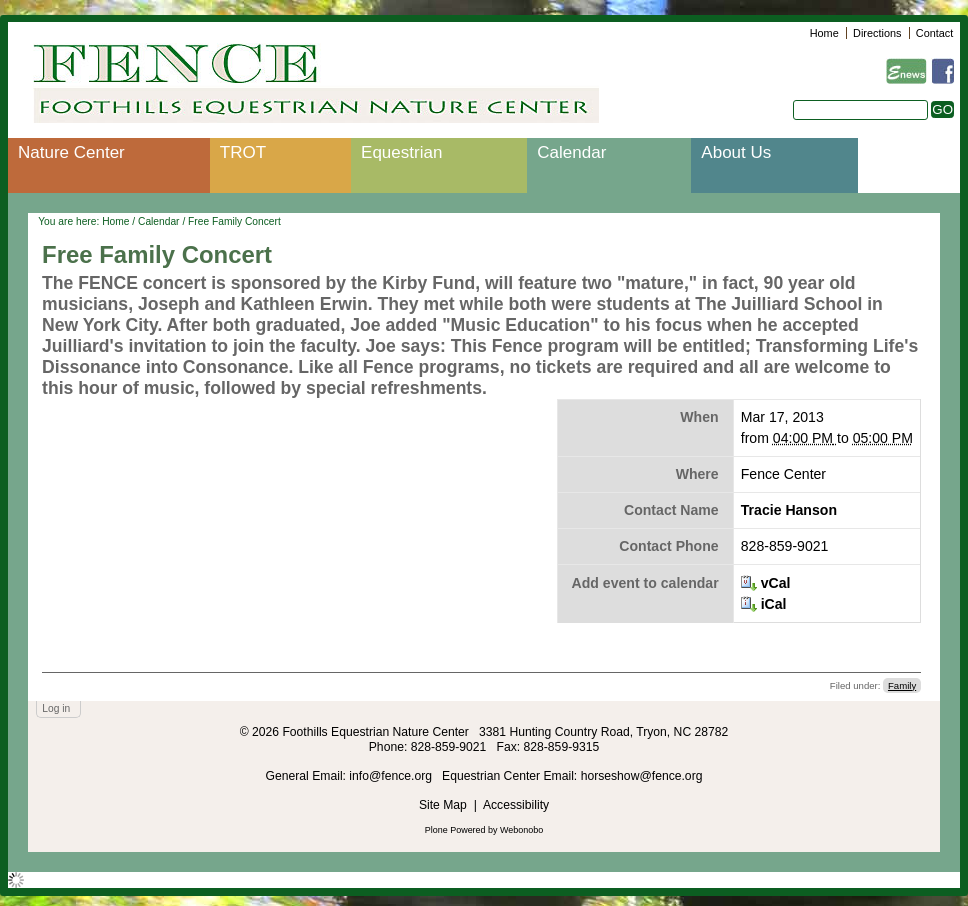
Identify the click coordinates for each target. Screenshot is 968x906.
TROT (243, 152)
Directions (877, 33)
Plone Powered (455, 830)
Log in (56, 708)
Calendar (571, 152)
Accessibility (516, 805)
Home (824, 33)
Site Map (443, 805)
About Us (736, 152)
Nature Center (71, 152)
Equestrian (401, 152)
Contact (934, 33)
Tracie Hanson (789, 510)
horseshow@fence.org (642, 776)
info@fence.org (392, 776)
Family (902, 685)
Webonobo (521, 830)
